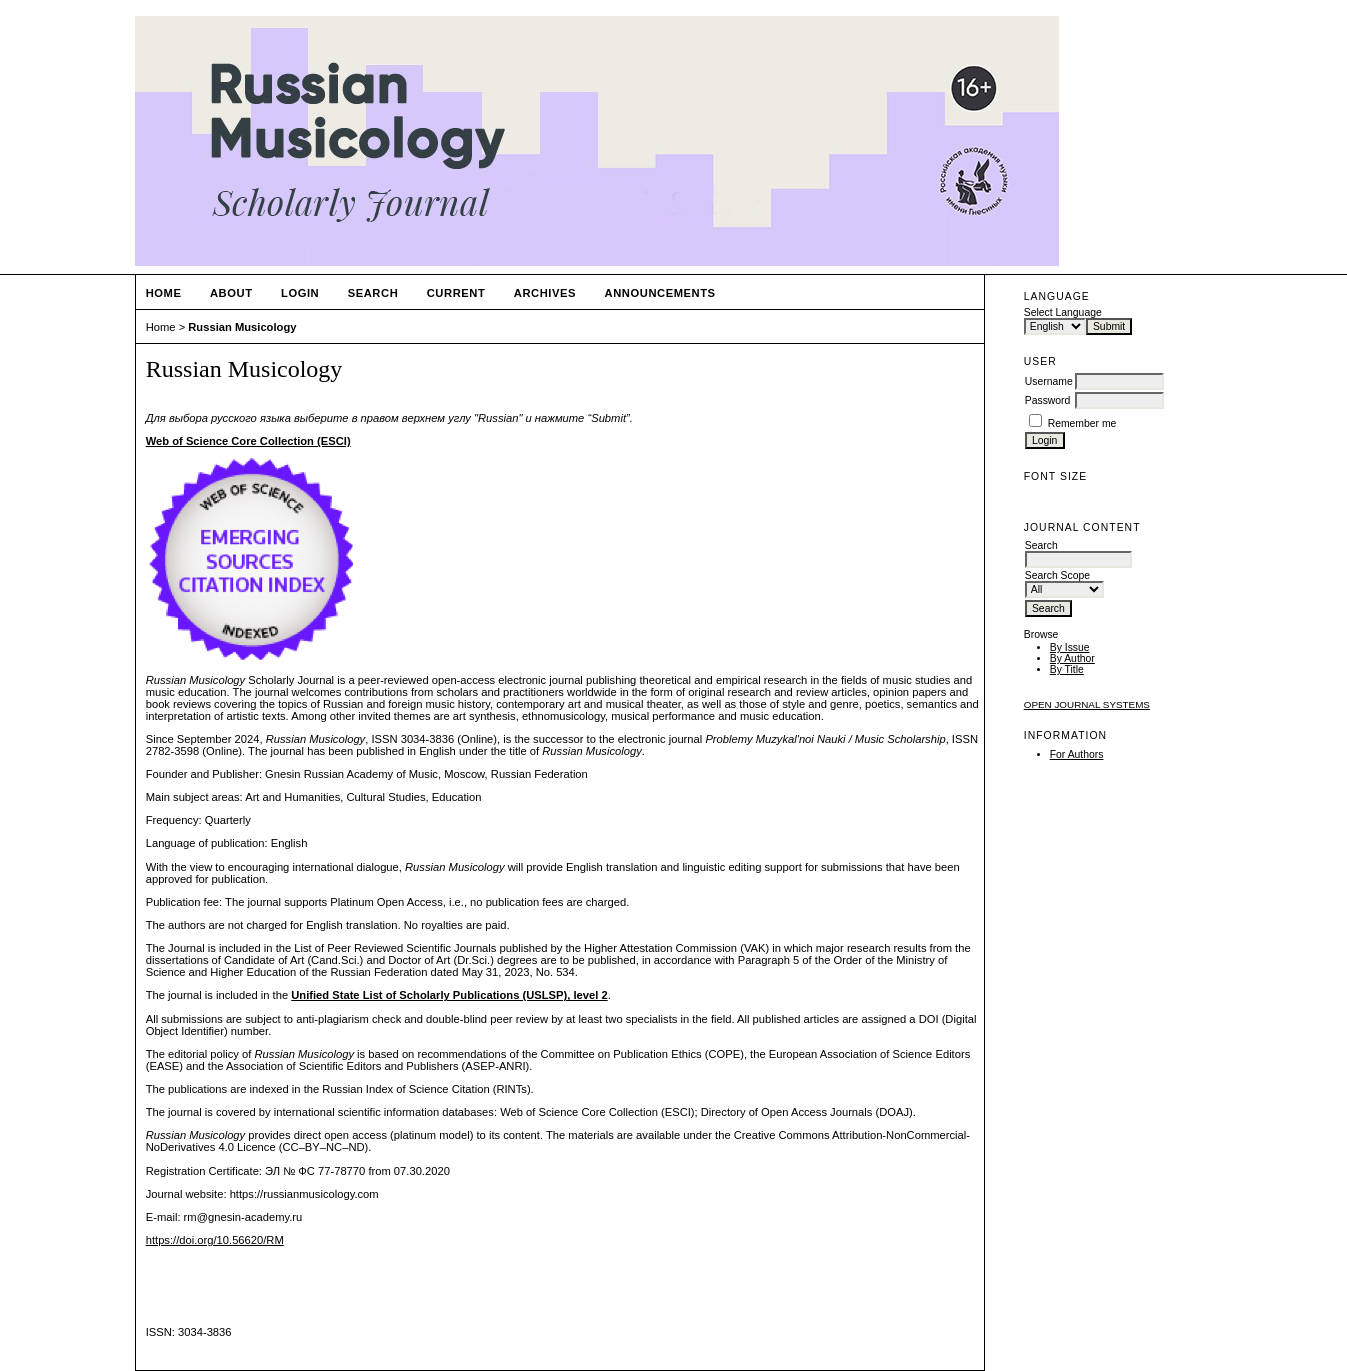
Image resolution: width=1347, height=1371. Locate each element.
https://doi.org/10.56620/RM (215, 1240)
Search (373, 293)
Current (456, 293)
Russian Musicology (242, 327)
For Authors (1077, 754)
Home (164, 293)
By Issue (1070, 647)
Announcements (660, 293)
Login (300, 293)
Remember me (1082, 423)
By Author (1072, 658)
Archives (545, 293)
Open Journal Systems (1087, 704)
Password (1048, 400)
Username (1049, 381)
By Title (1067, 669)
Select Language (1063, 312)
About (231, 293)
